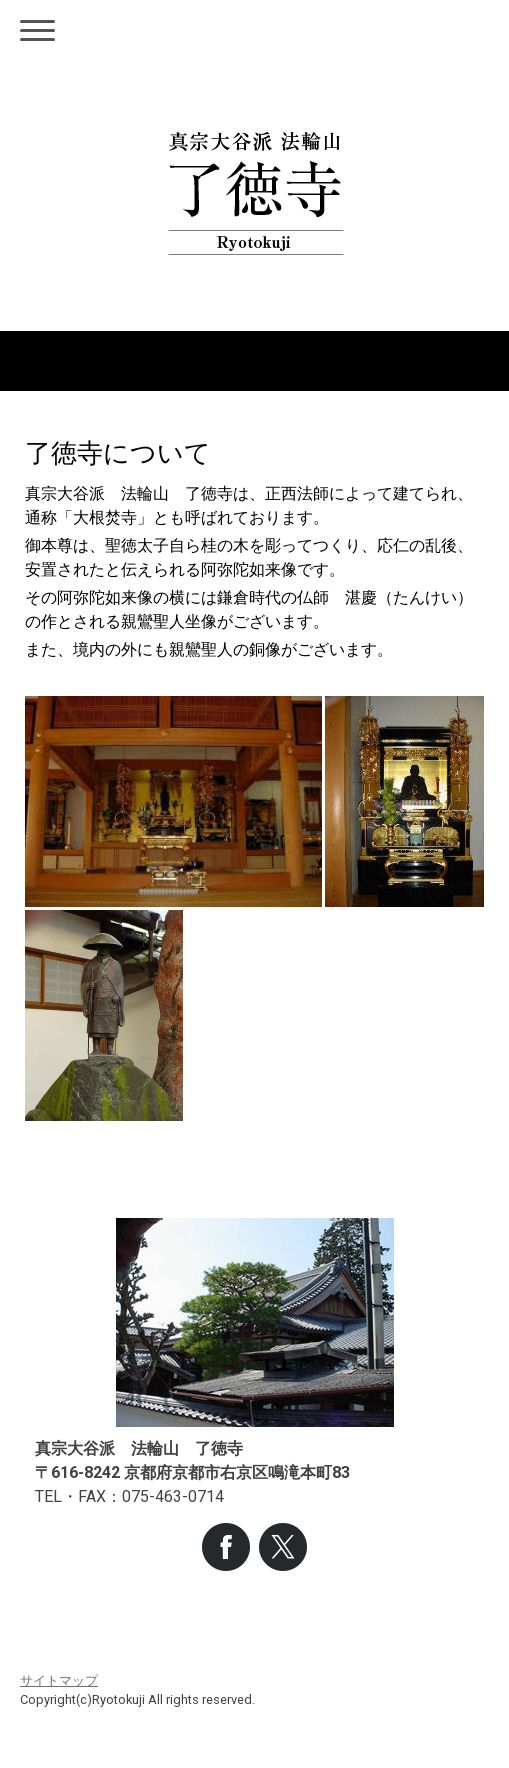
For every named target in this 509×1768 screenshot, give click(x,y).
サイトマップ (59, 1680)
